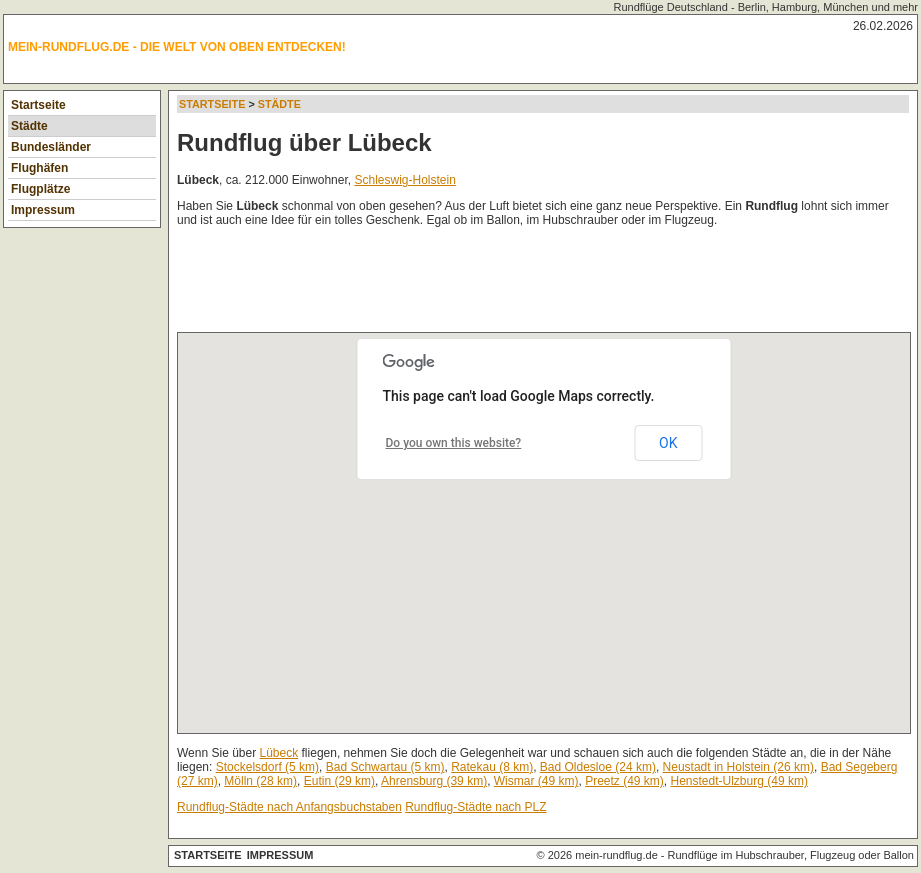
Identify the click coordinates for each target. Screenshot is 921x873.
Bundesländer (51, 147)
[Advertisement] (541, 284)
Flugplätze (40, 189)
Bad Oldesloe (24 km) (598, 767)
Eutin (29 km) (339, 781)
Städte (29, 126)
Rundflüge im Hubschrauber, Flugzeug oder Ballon (791, 855)
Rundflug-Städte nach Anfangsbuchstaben (289, 807)
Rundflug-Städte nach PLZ (475, 807)
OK (668, 443)
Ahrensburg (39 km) (434, 781)
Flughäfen (39, 168)
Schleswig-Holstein (404, 180)
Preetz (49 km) (624, 781)
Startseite (38, 105)
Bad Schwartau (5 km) (385, 767)
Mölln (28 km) (260, 781)
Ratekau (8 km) (492, 767)
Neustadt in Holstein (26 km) (738, 767)
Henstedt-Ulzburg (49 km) (739, 781)
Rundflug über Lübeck (304, 142)
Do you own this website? (454, 443)
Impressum (43, 210)
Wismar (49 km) (536, 781)
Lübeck (279, 753)
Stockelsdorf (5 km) (267, 767)
